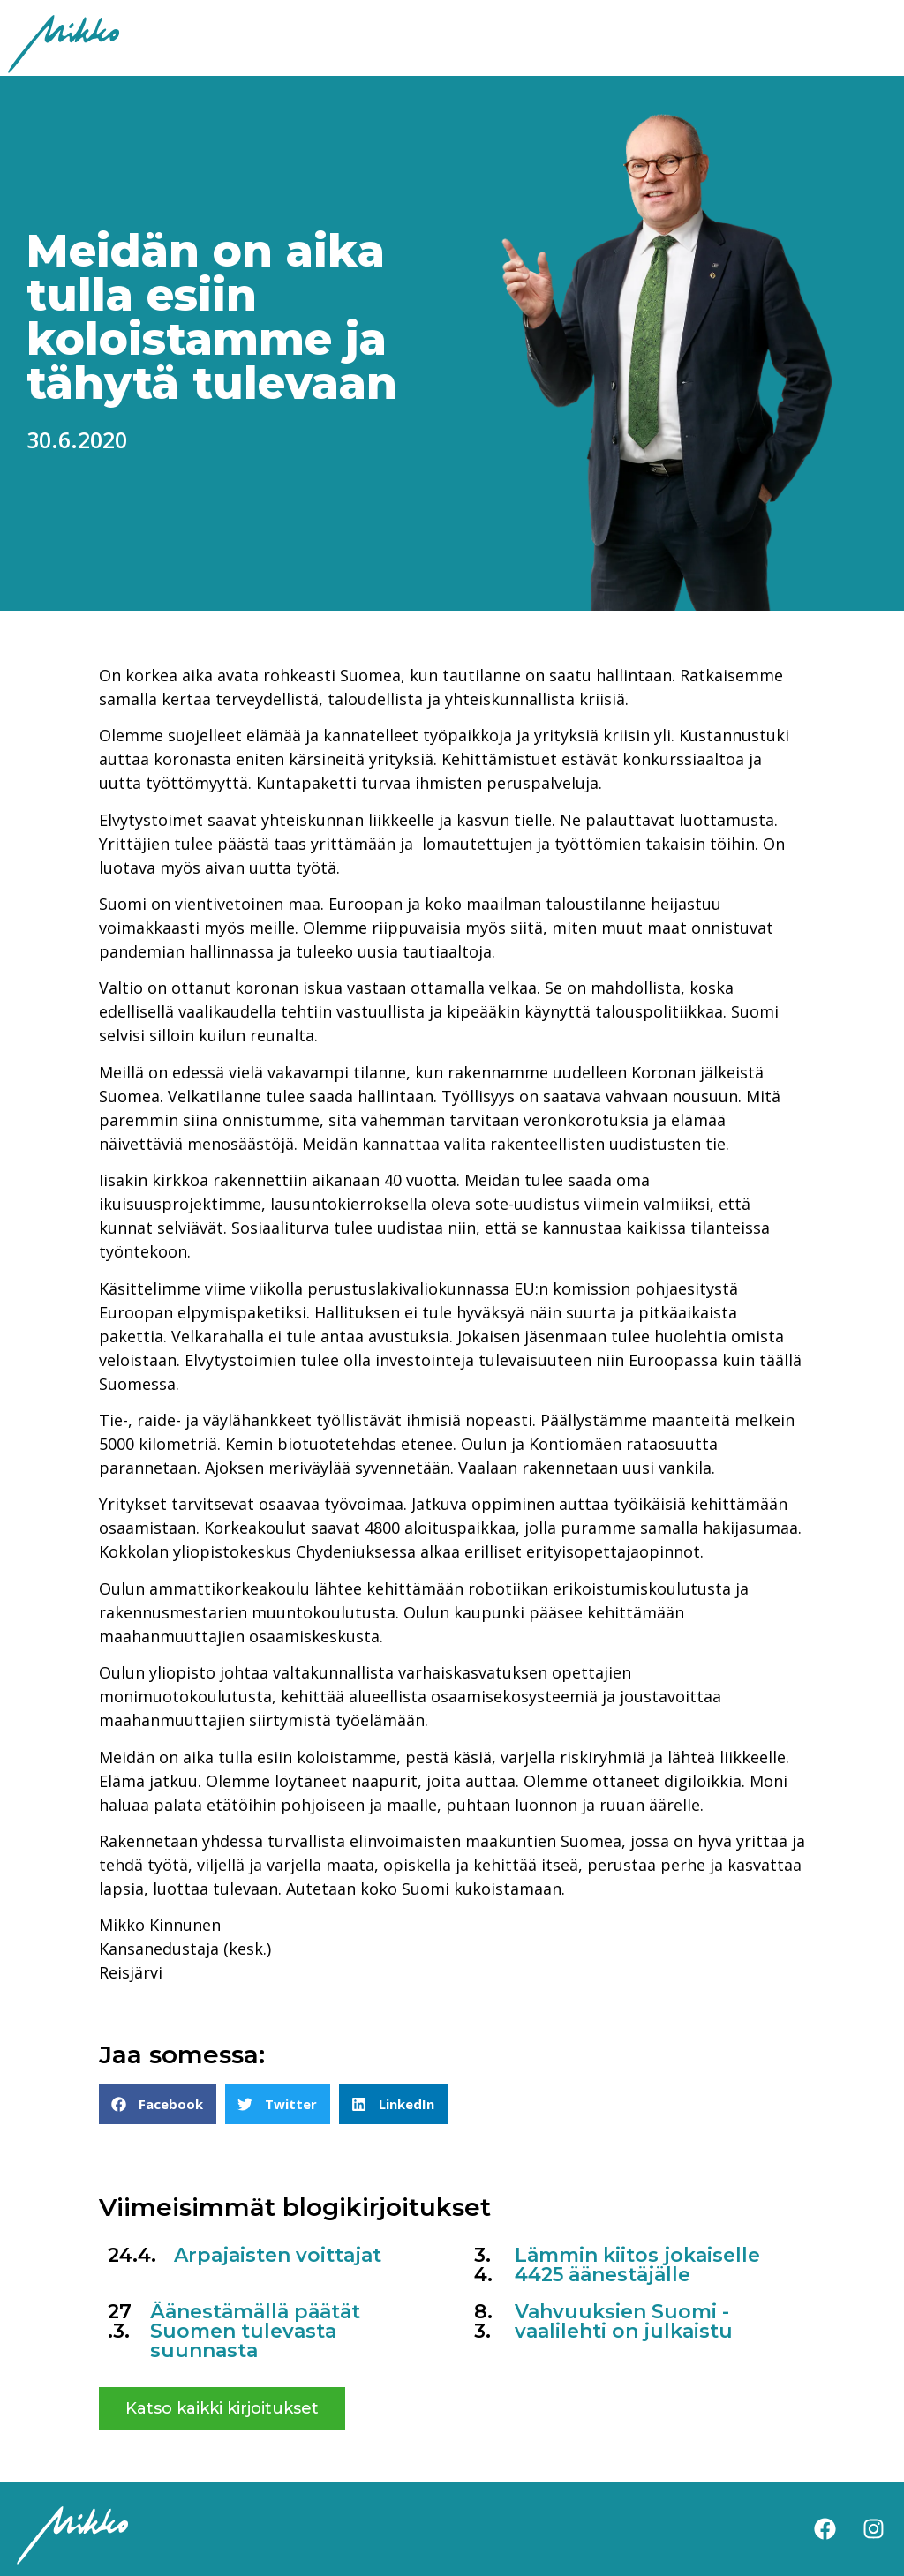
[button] (157, 2104)
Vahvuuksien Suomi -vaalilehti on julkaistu (624, 2321)
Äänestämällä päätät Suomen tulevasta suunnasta (255, 2331)
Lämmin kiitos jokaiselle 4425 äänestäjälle (637, 2265)
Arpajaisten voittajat (277, 2255)
